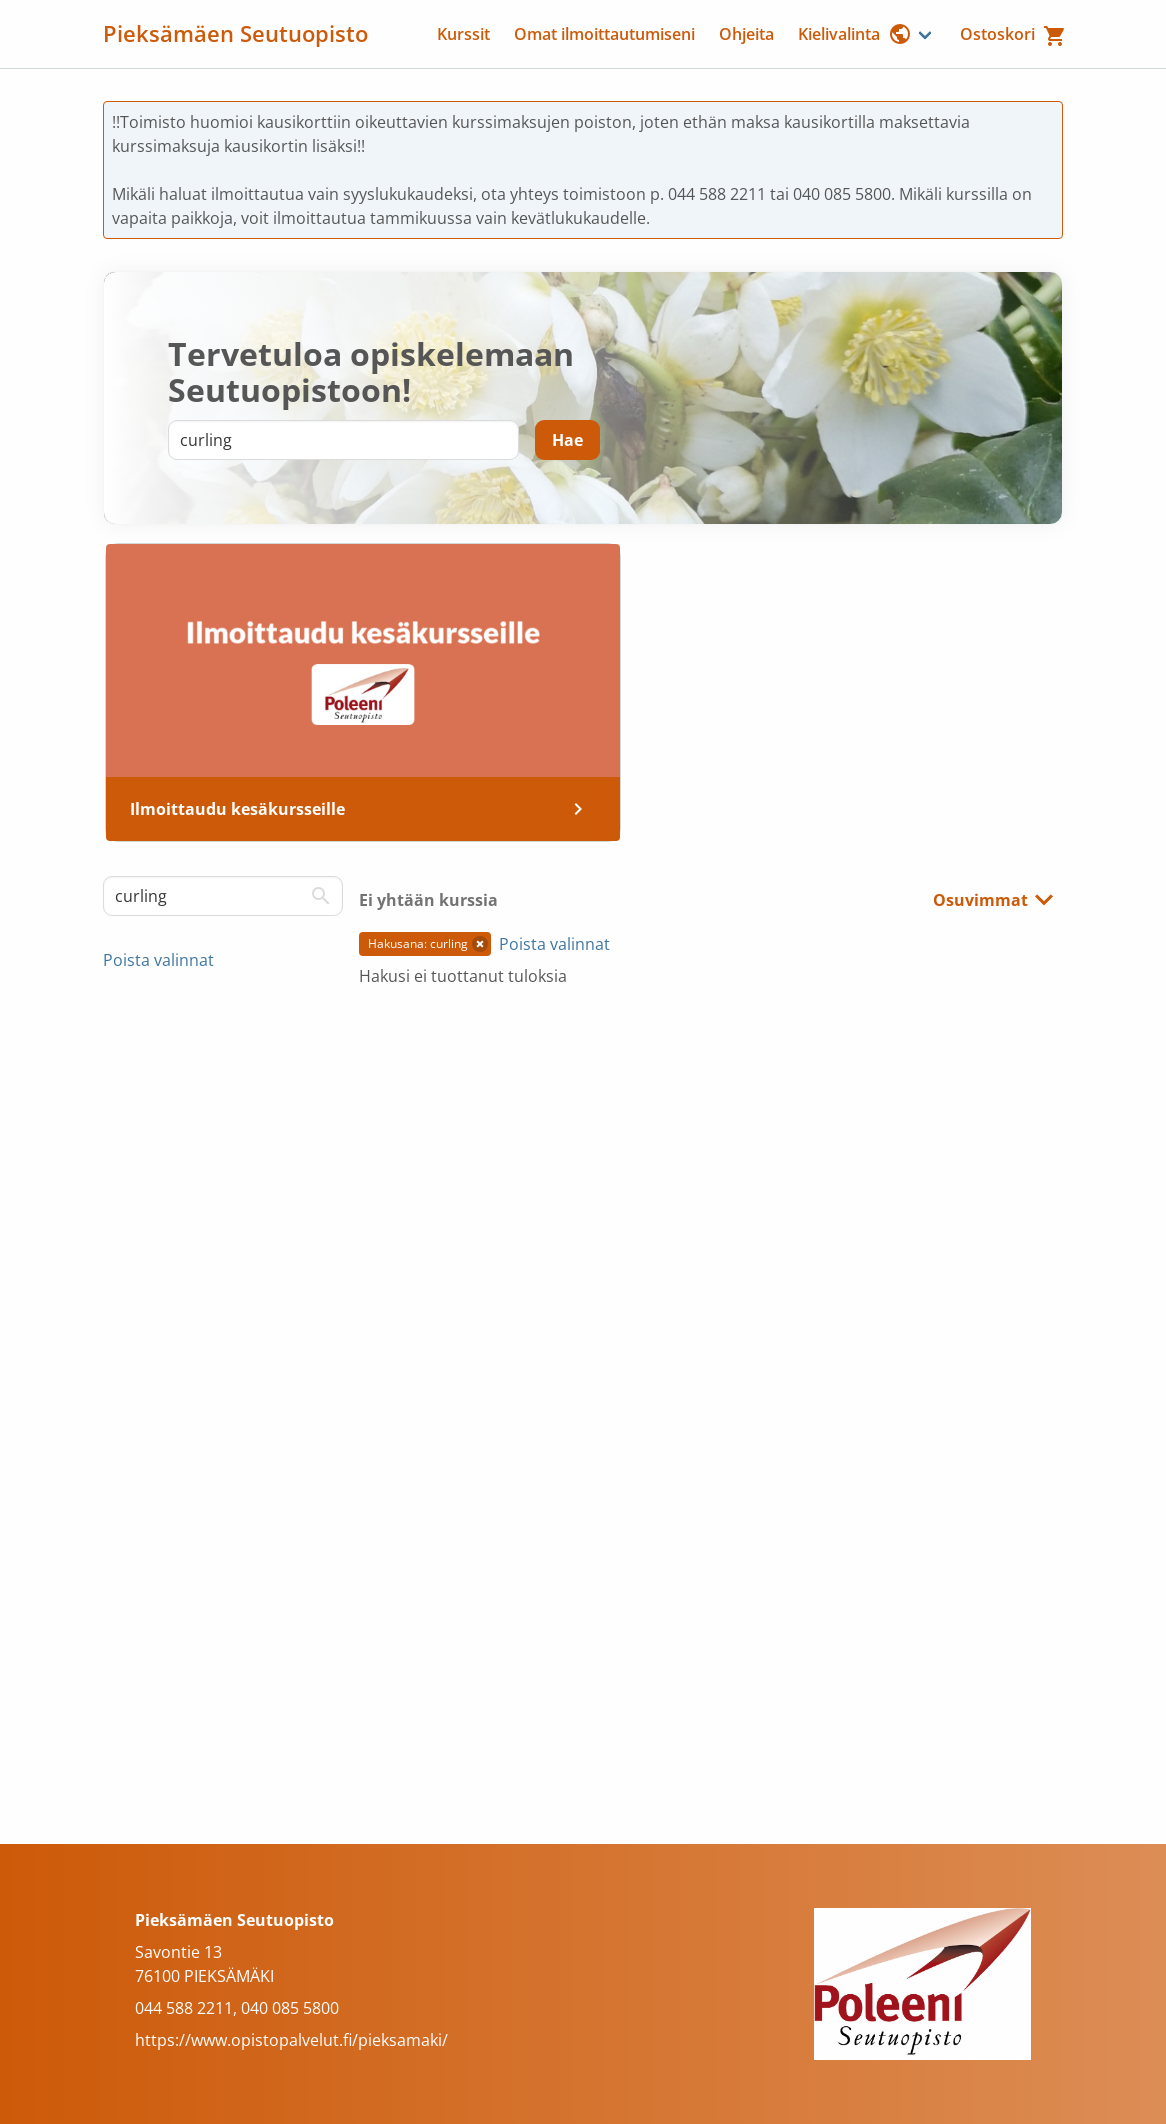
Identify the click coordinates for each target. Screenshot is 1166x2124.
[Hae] (567, 440)
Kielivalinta (855, 34)
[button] (480, 944)
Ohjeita (746, 34)
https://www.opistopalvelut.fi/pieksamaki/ (291, 2040)
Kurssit (463, 34)
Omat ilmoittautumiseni (604, 34)
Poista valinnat (158, 960)
